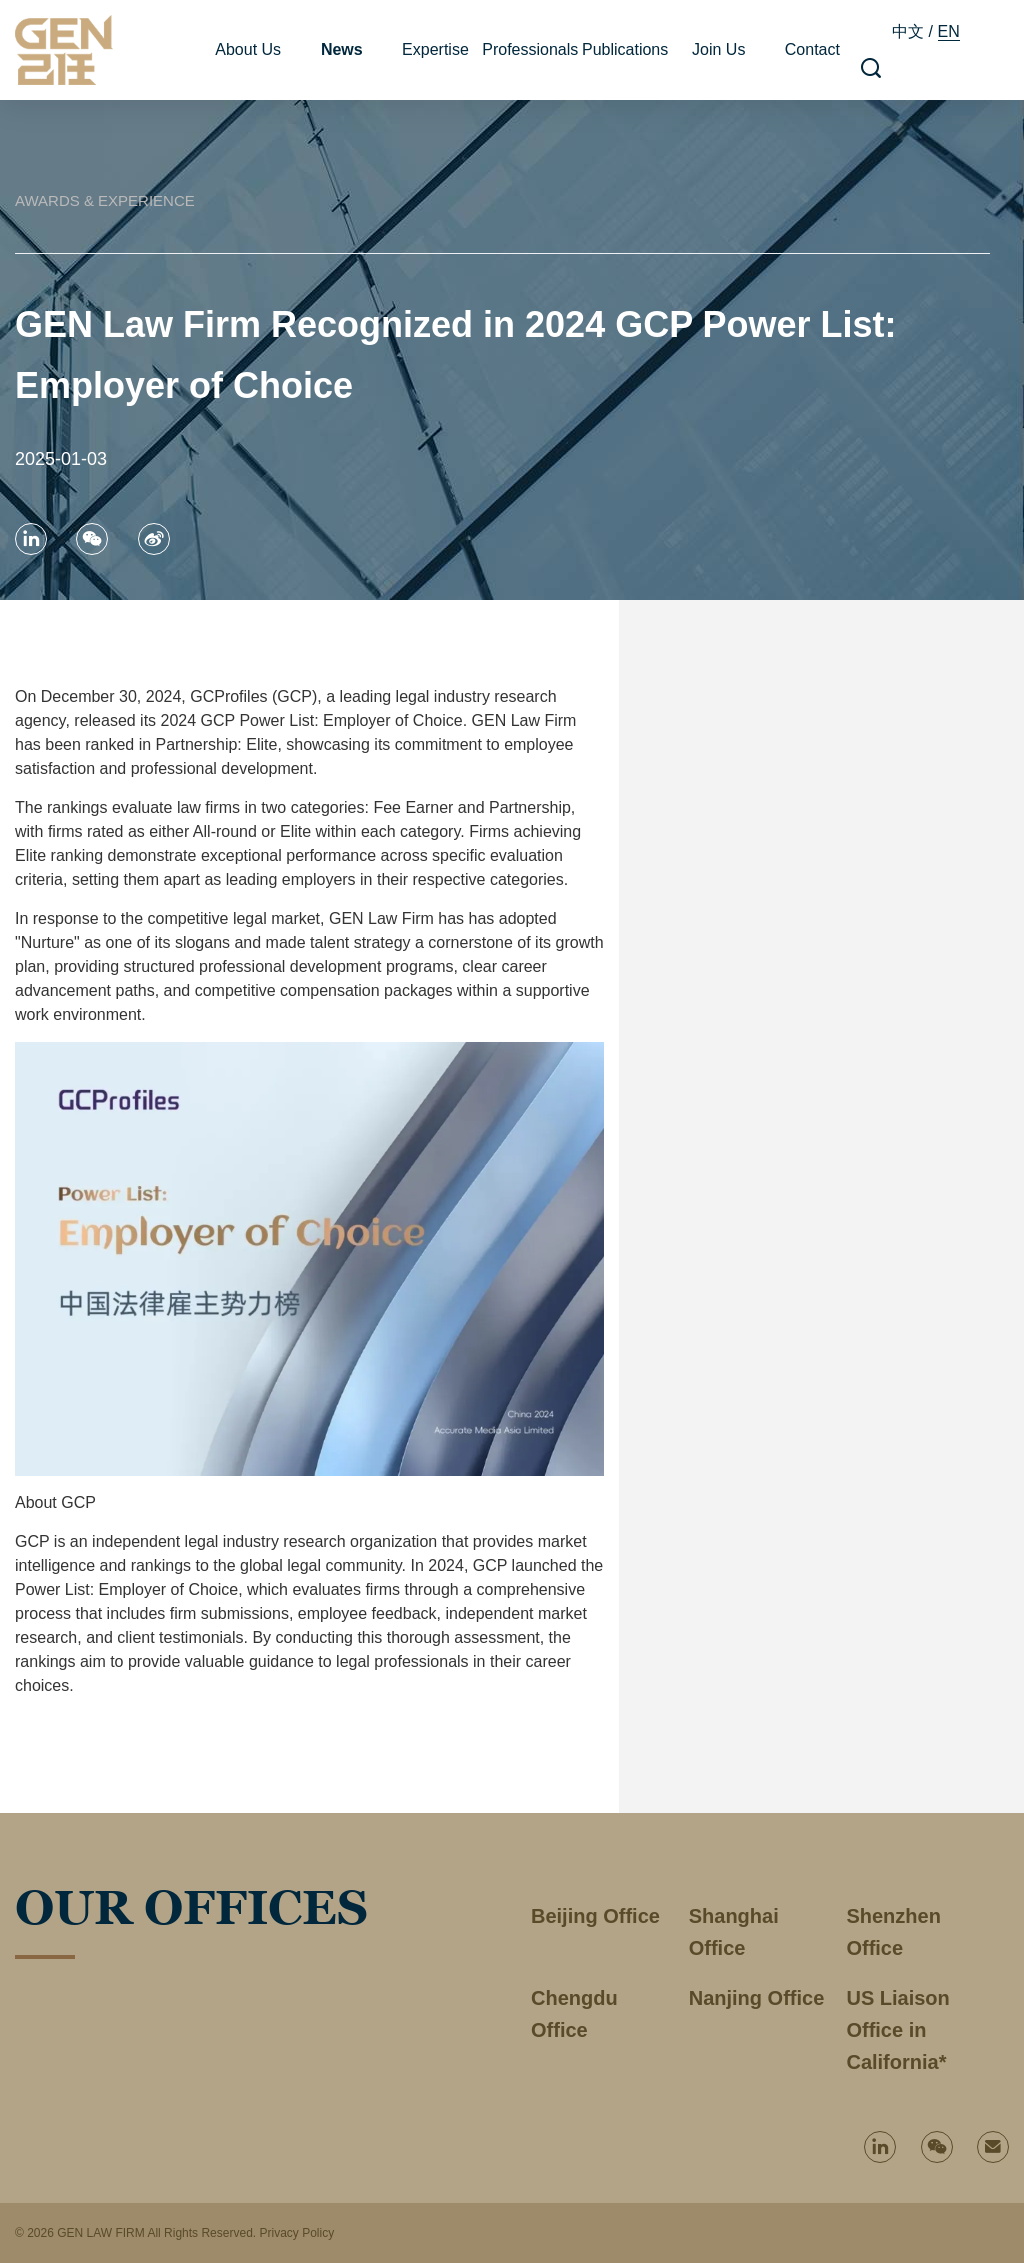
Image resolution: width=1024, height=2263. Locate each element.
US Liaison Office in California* (897, 2030)
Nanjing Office (757, 1998)
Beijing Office (595, 1916)
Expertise (435, 49)
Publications (625, 49)
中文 (908, 31)
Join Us (718, 49)
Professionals (530, 49)
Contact (812, 49)
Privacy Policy (296, 2233)
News (342, 49)
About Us (248, 49)
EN (949, 31)
